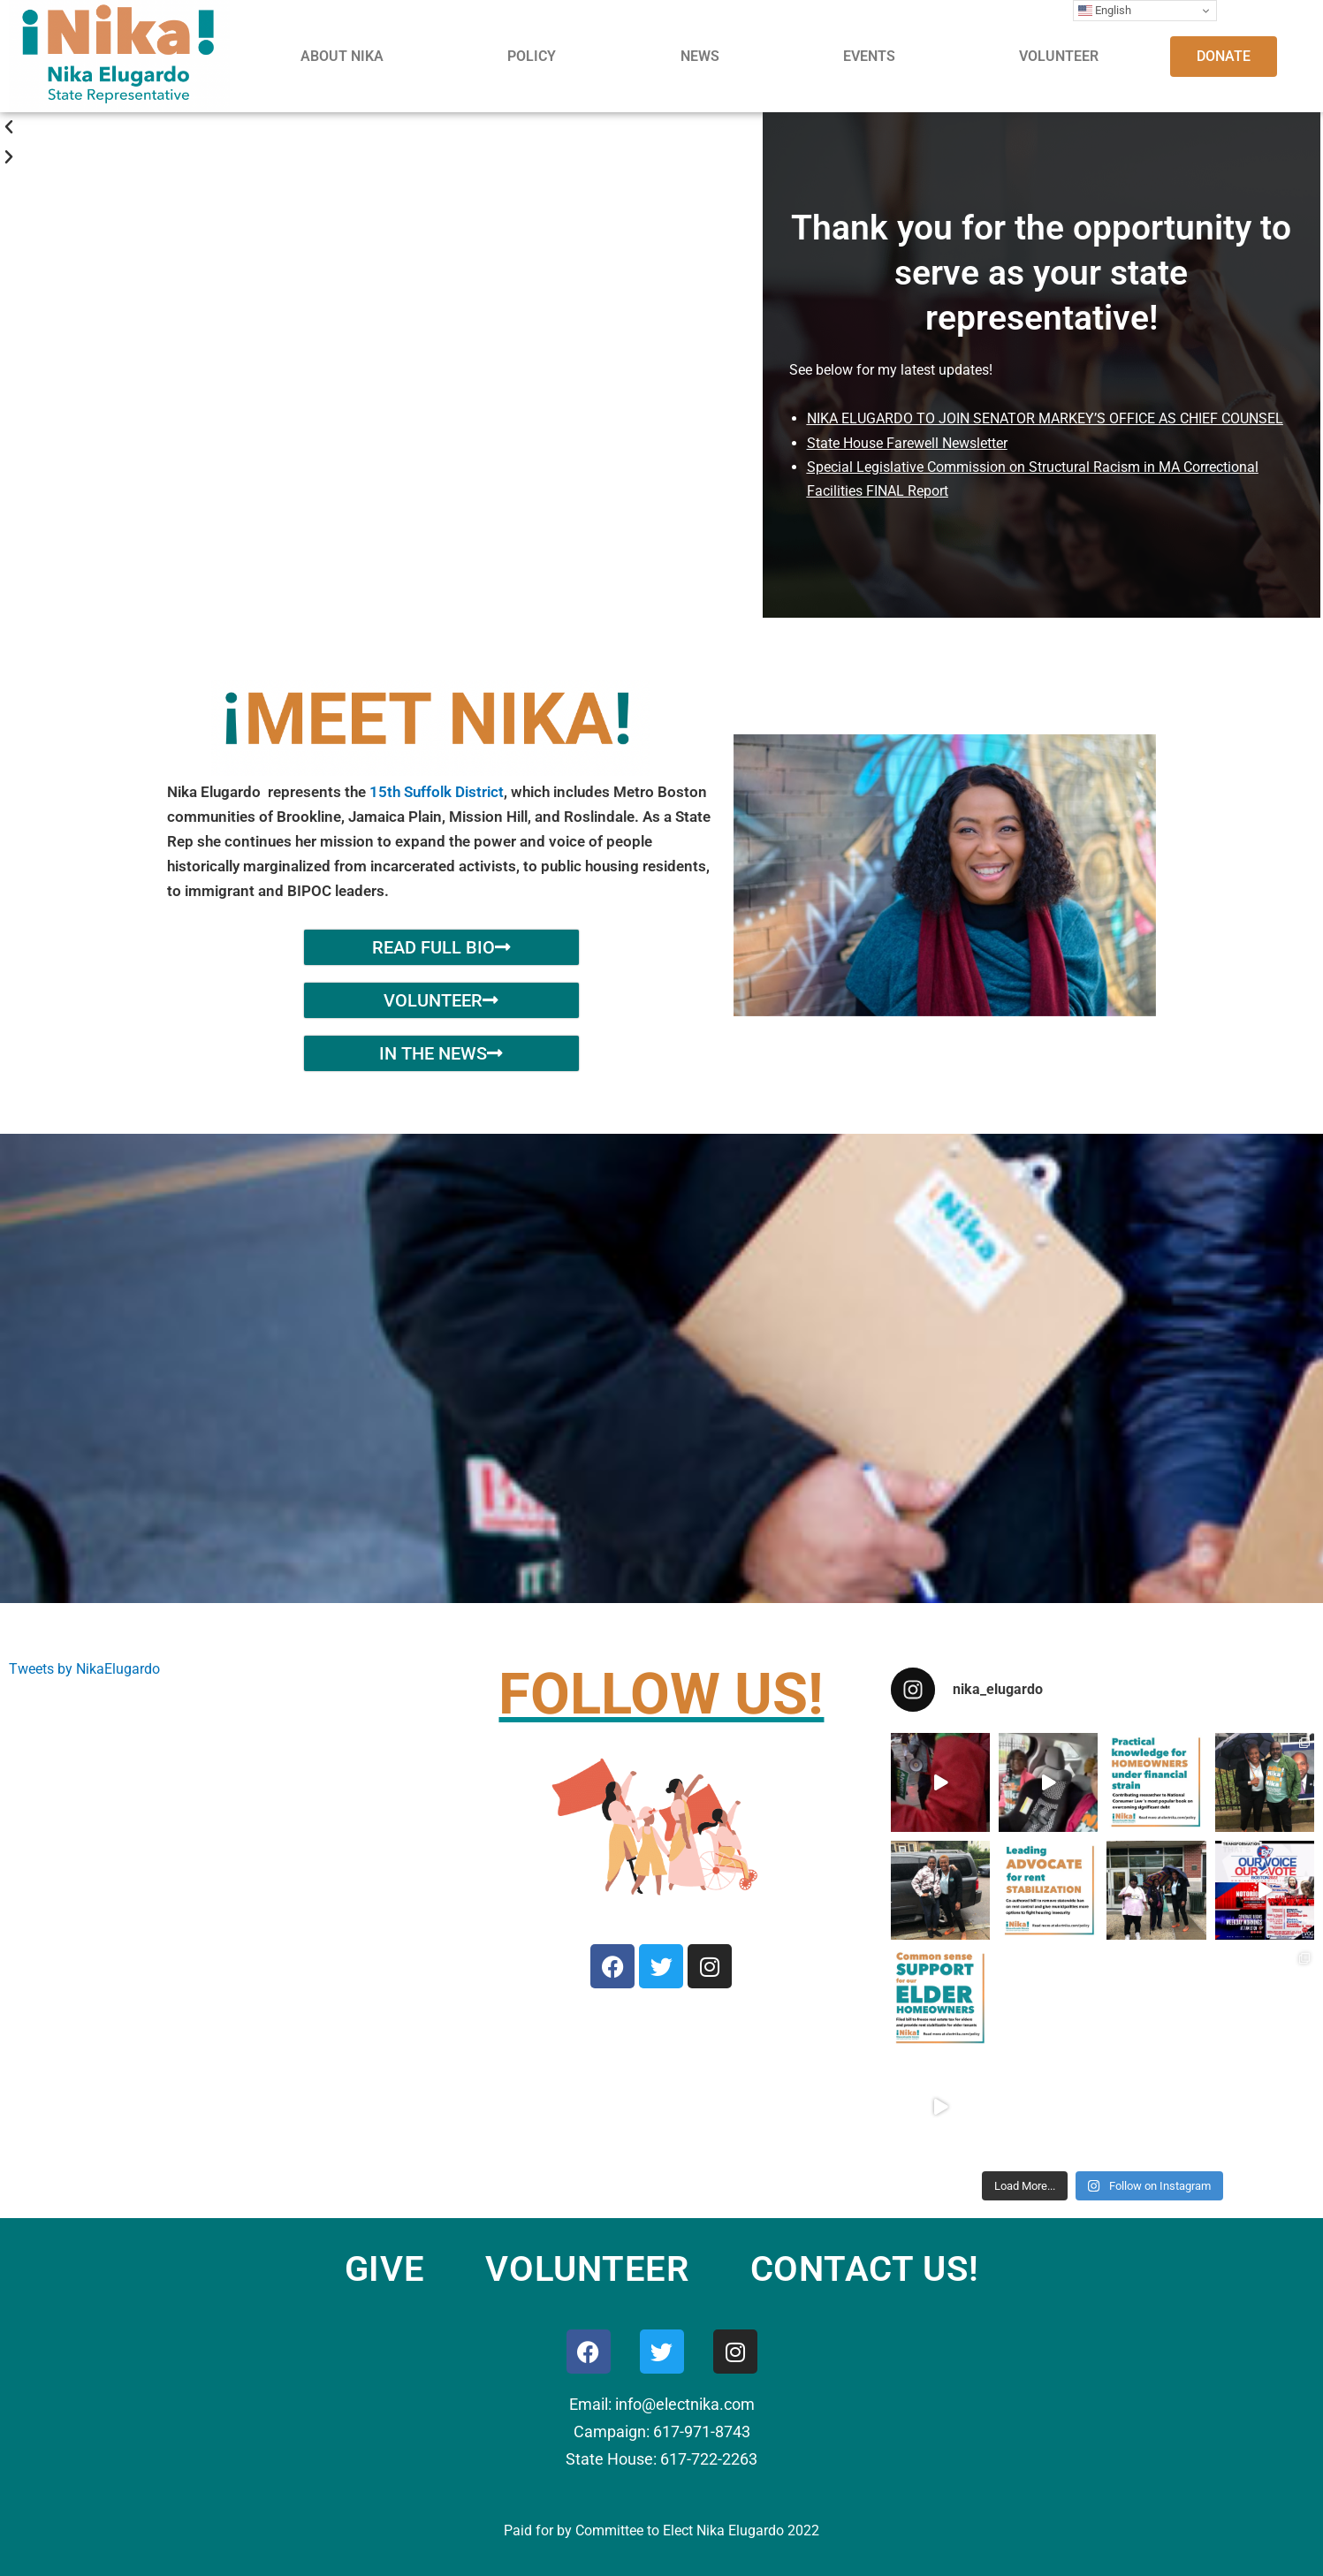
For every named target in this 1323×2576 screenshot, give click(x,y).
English (1104, 11)
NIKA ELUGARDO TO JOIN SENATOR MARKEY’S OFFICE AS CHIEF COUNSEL (1045, 418)
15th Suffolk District (436, 792)
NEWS (700, 56)
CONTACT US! (864, 2269)
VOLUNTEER (1059, 56)
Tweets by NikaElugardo (84, 1668)
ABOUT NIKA (342, 56)
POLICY (531, 56)
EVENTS (869, 56)
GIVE (385, 2269)
